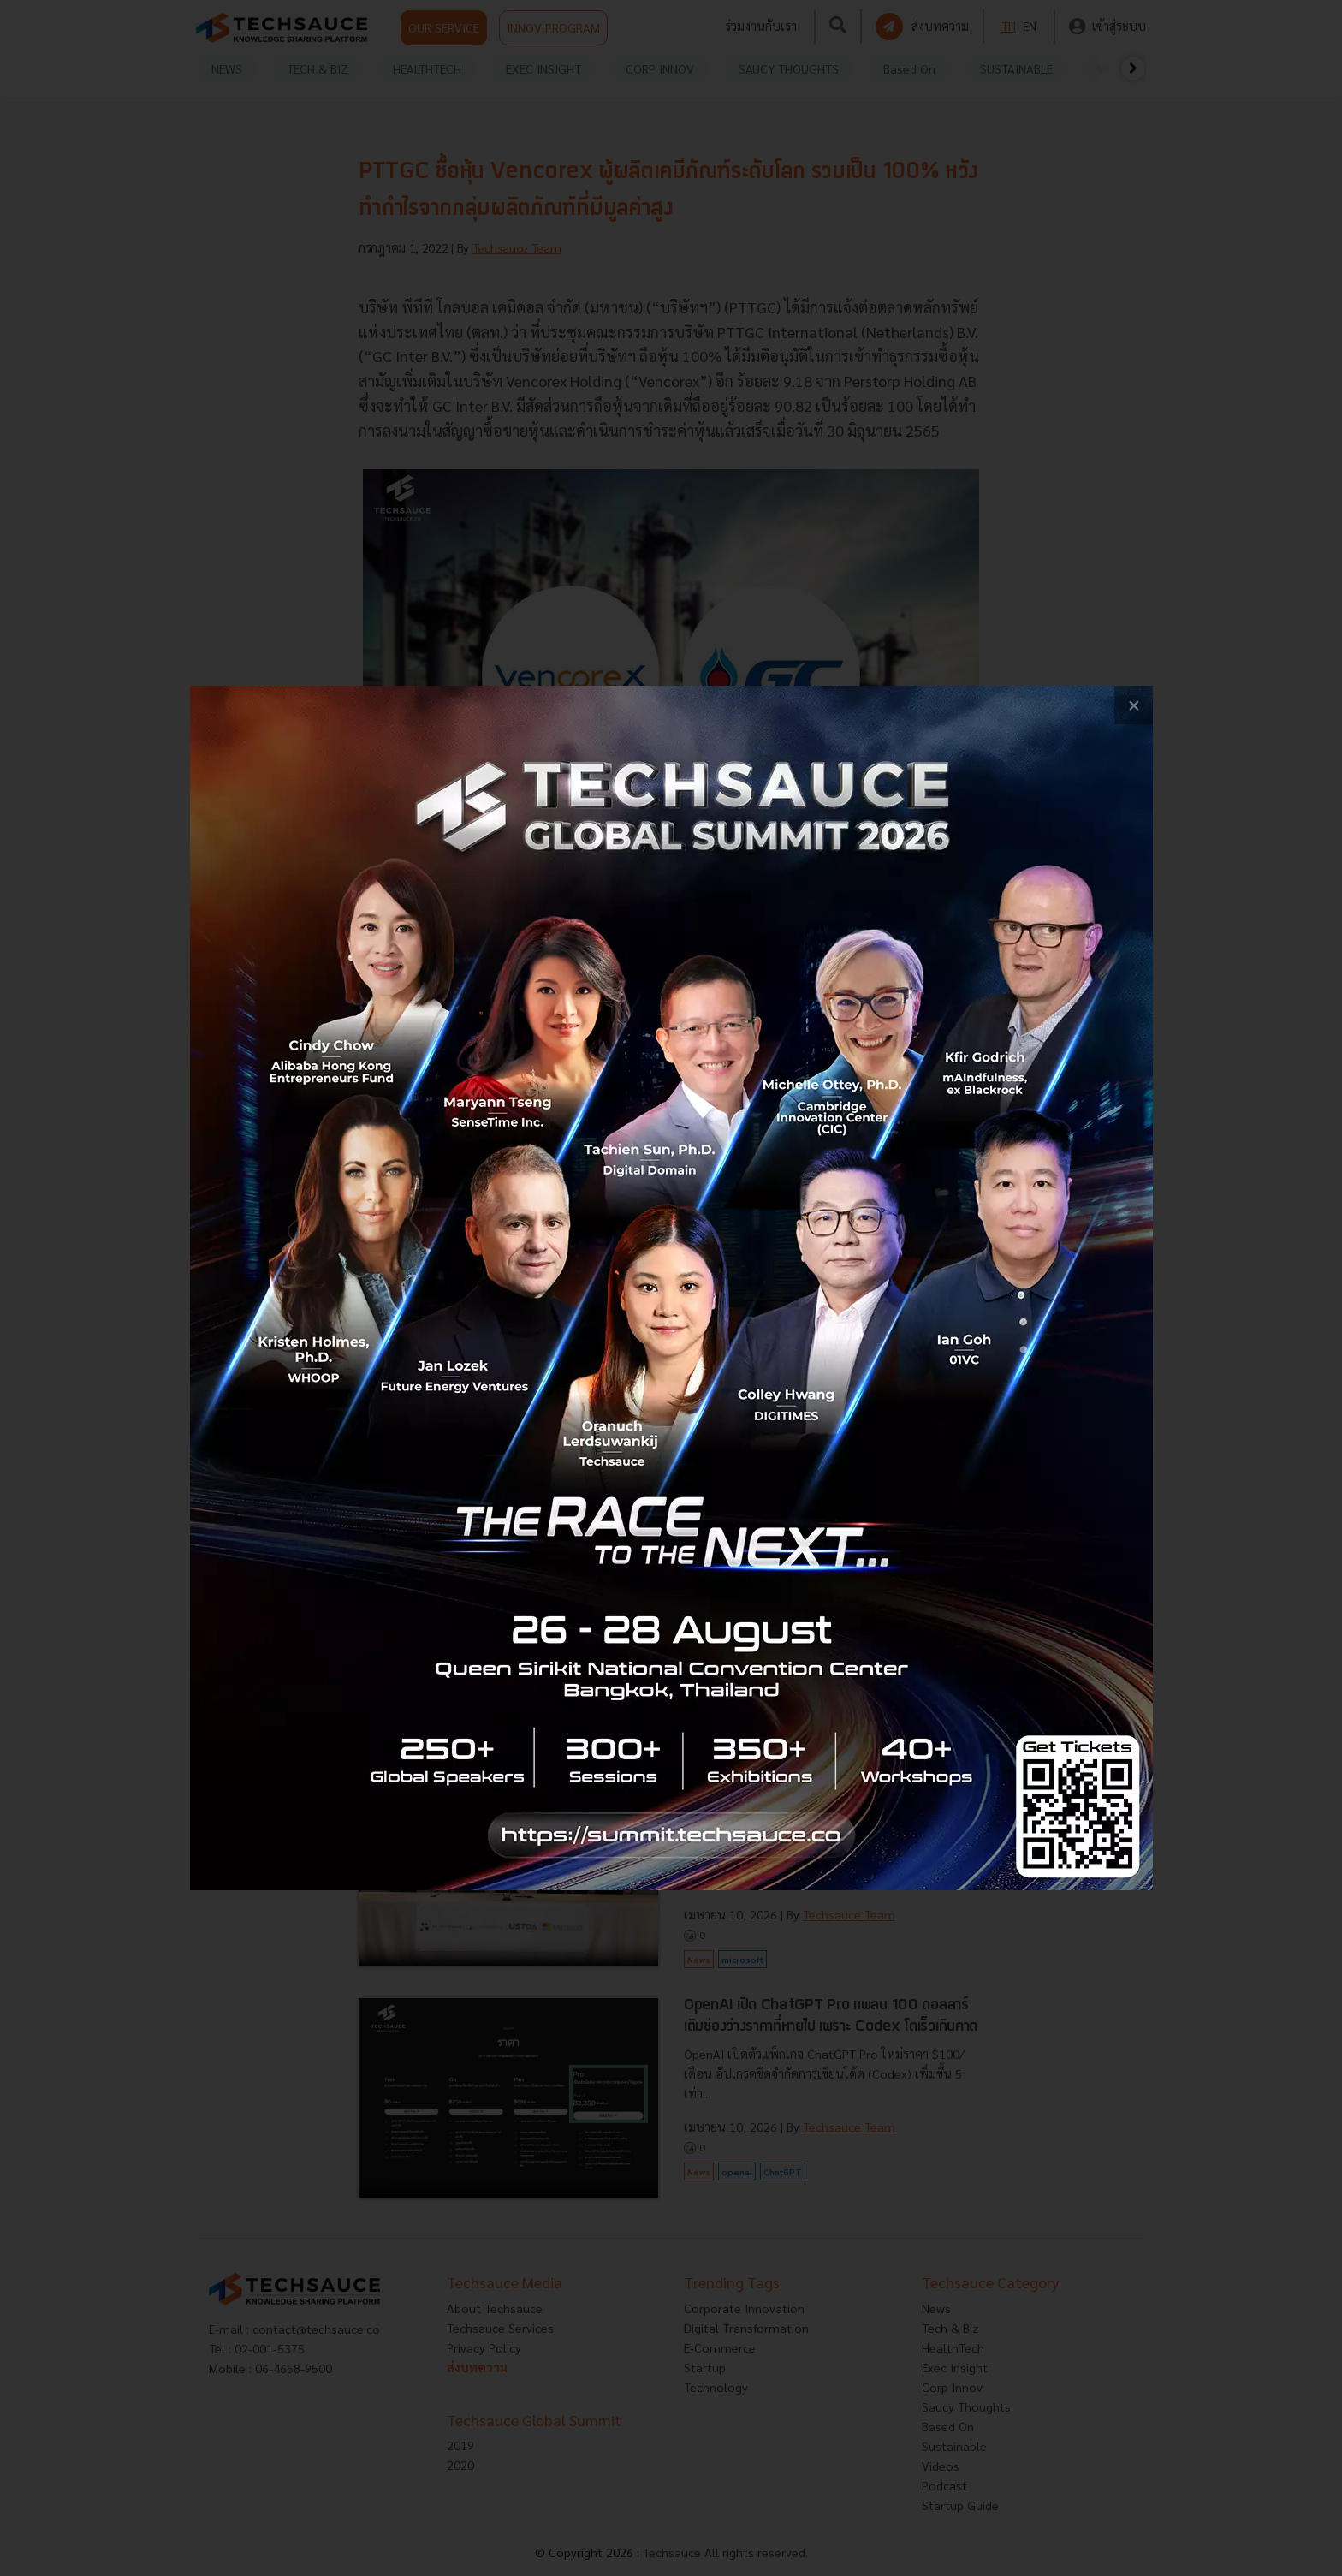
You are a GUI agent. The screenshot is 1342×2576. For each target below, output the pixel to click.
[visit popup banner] (671, 1288)
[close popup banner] (1133, 705)
